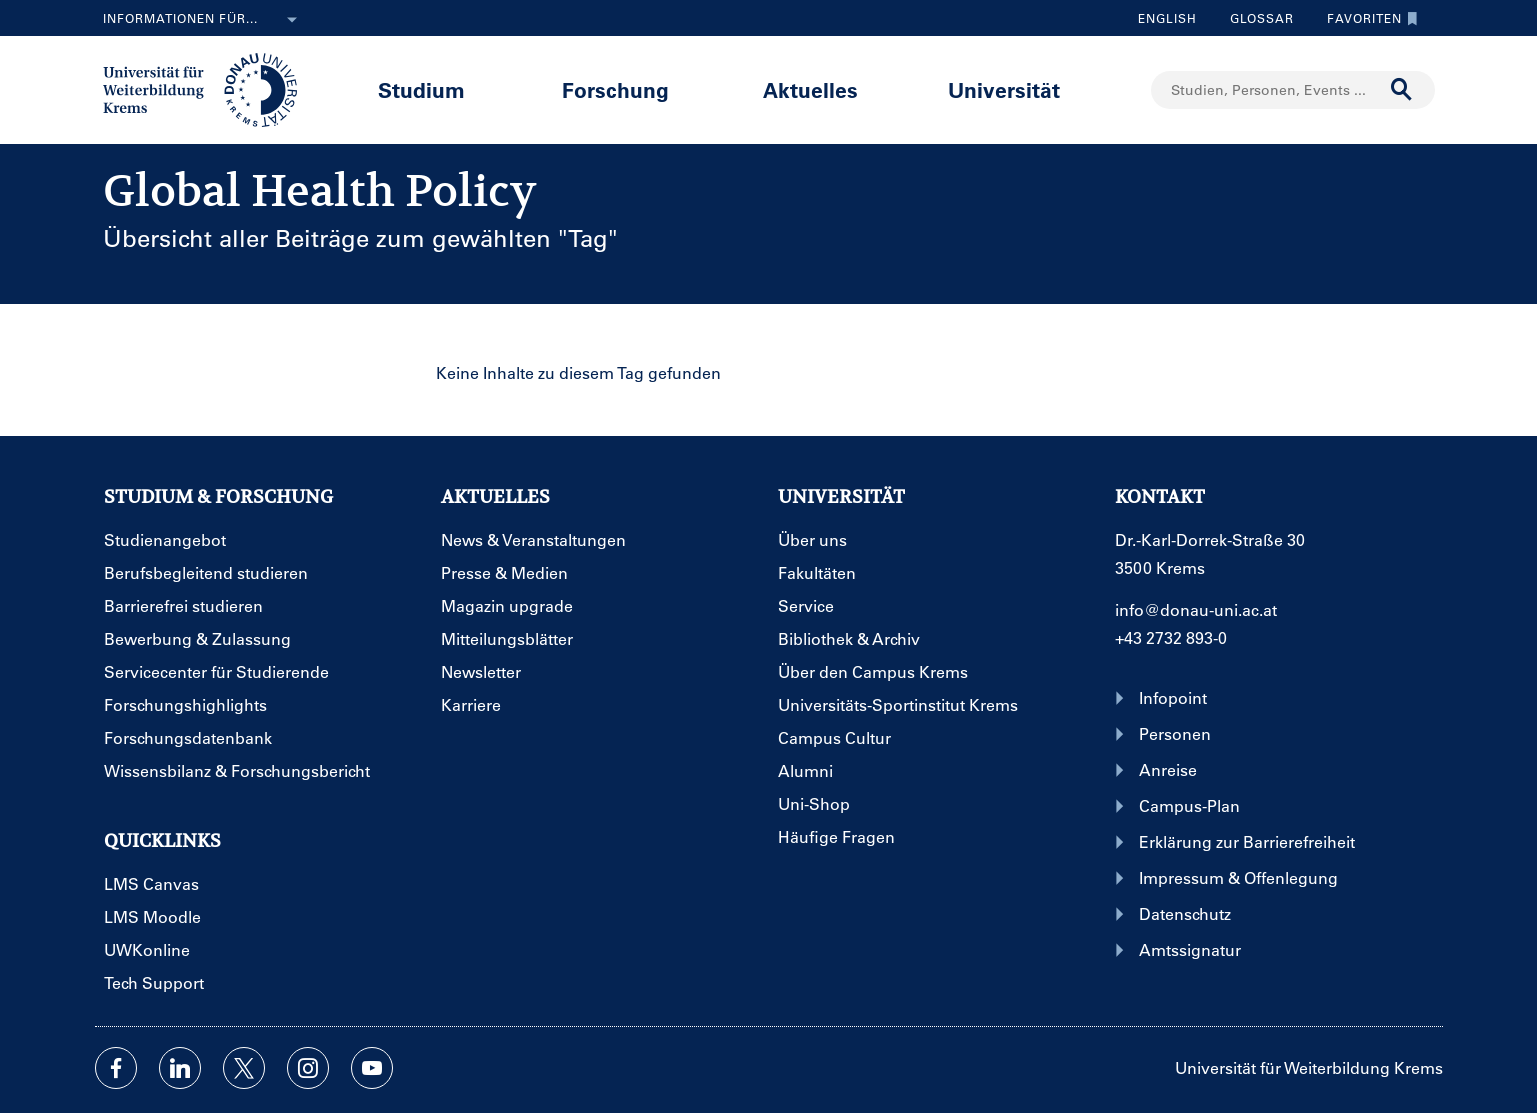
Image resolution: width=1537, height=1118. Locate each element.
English (1167, 18)
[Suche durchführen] (1402, 90)
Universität (1004, 89)
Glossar (1254, 18)
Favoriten (1367, 18)
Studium (421, 89)
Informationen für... (204, 20)
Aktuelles (810, 89)
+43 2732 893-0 (1171, 637)
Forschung (615, 89)
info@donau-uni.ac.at (1196, 609)
